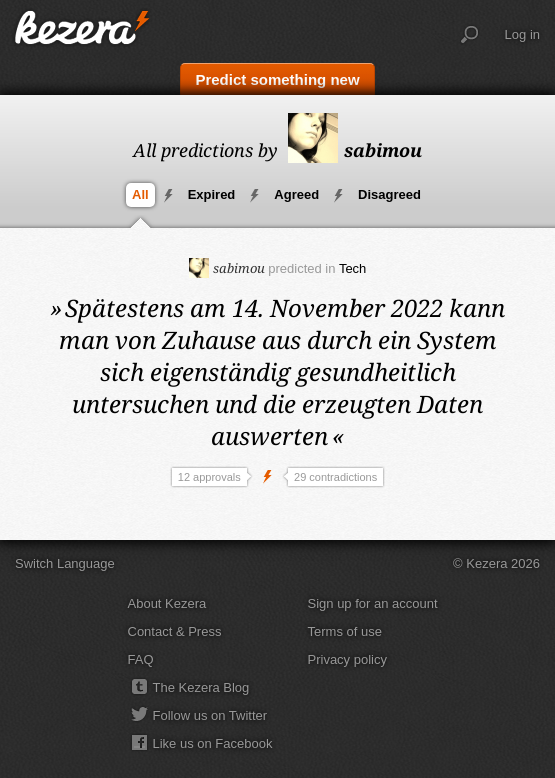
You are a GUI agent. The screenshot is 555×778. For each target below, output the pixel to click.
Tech (352, 268)
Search (470, 35)
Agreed (296, 194)
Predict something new (277, 79)
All (140, 194)
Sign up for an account (373, 603)
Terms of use (345, 631)
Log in (522, 34)
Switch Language (65, 563)
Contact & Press (175, 631)
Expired (212, 194)
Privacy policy (347, 659)
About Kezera (167, 603)
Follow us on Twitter (210, 715)
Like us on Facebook (213, 743)
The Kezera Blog (201, 687)
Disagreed (389, 194)
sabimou (355, 150)
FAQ (141, 659)
